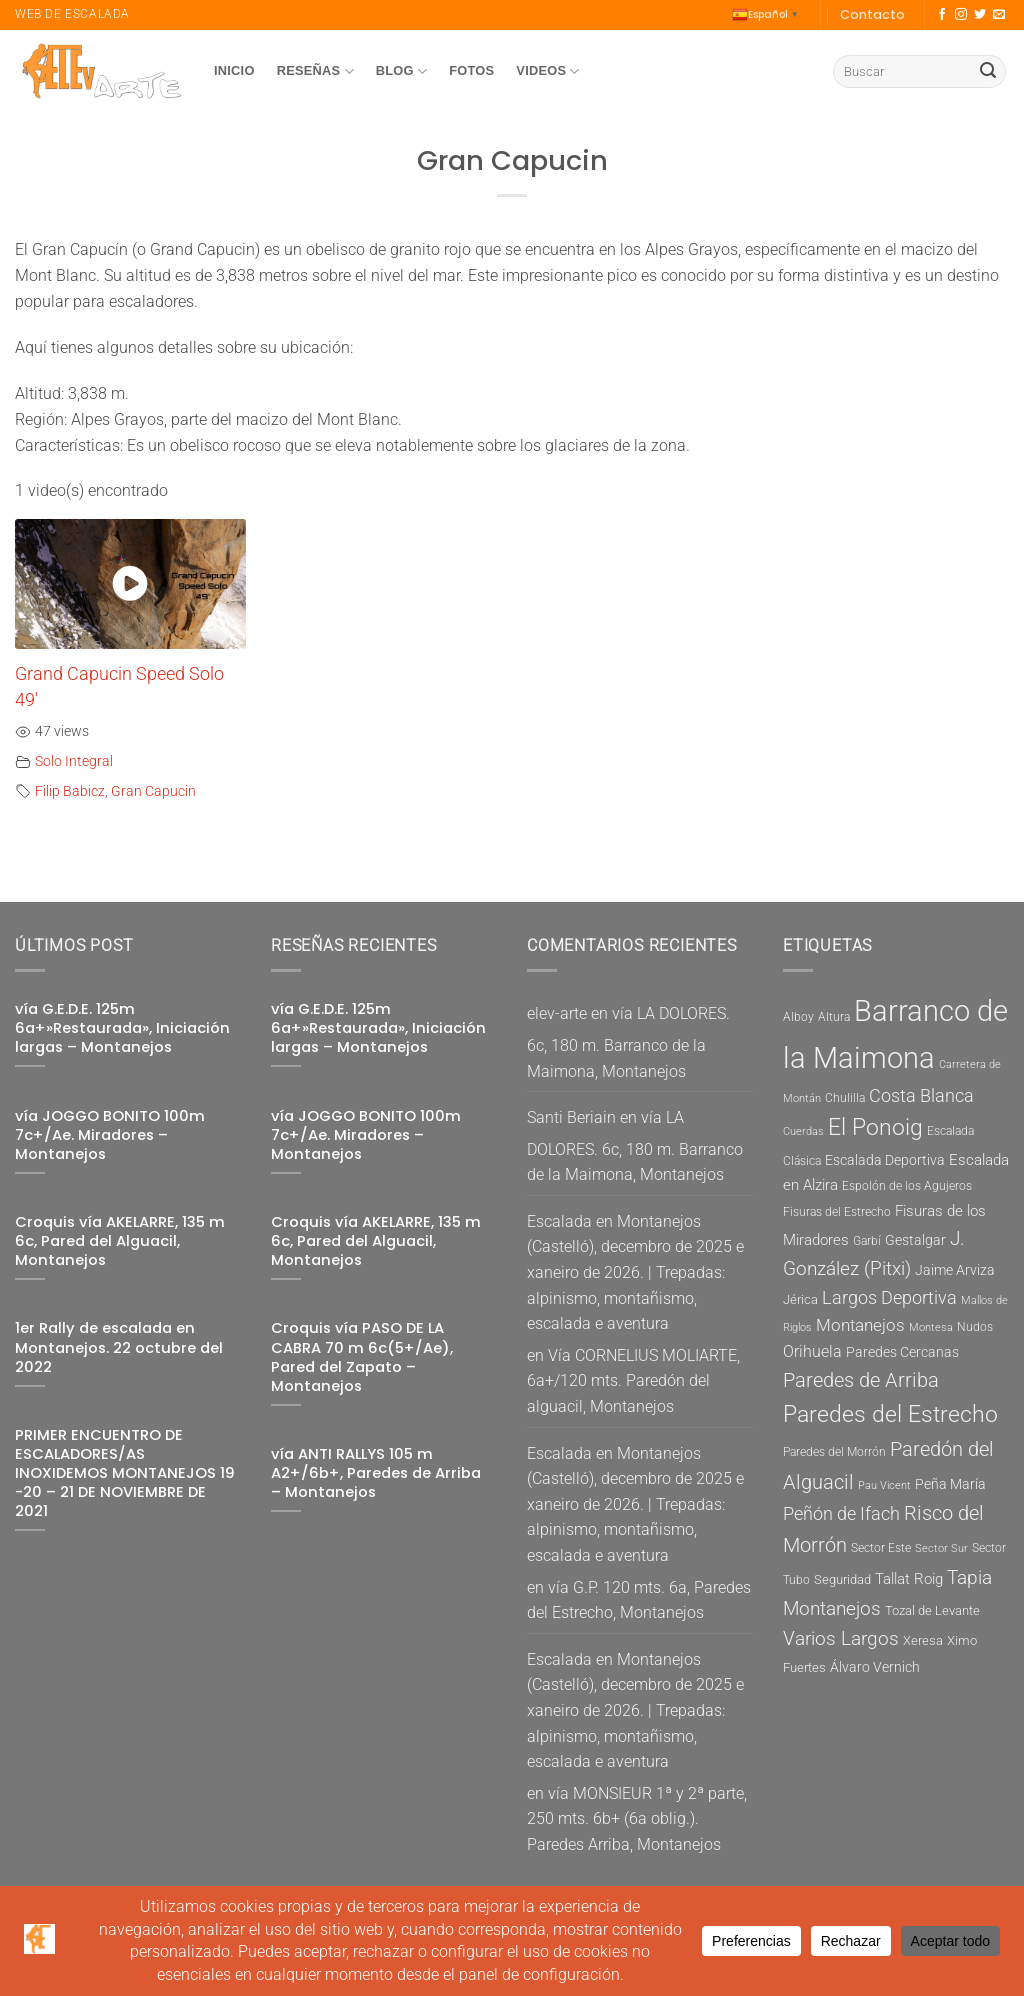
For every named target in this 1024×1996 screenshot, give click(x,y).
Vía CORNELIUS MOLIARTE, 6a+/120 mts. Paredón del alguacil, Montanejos (633, 1381)
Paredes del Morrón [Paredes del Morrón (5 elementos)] (834, 1452)
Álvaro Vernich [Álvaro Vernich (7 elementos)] (875, 1667)
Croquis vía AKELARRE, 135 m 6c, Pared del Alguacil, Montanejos (120, 1241)
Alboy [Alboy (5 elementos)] (798, 1017)
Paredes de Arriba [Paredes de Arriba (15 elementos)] (861, 1380)
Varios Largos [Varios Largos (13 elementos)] (841, 1638)
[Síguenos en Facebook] (942, 15)
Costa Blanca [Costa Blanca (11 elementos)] (921, 1096)
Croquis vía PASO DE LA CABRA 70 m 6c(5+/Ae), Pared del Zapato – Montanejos (362, 1357)
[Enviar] (988, 72)
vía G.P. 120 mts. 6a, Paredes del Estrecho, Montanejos (639, 1600)
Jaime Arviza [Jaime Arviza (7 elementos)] (955, 1270)
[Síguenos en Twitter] (980, 15)
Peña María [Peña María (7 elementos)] (950, 1484)
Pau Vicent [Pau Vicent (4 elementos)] (884, 1485)
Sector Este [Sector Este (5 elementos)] (881, 1548)
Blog (401, 71)
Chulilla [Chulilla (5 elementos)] (845, 1098)
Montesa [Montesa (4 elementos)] (931, 1327)
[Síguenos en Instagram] (961, 15)
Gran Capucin (153, 791)
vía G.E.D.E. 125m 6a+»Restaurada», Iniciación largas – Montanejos (122, 1028)
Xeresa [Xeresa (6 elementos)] (923, 1640)
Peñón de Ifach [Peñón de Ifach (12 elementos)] (841, 1513)
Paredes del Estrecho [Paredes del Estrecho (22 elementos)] (890, 1414)
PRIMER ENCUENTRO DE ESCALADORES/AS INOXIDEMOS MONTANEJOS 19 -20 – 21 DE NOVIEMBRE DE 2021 (125, 1474)
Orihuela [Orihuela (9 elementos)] (812, 1351)
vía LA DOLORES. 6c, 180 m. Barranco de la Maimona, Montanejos (628, 1042)
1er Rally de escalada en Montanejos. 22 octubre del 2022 (119, 1347)
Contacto (872, 14)
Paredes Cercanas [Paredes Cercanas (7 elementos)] (902, 1352)
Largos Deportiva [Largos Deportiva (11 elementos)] (889, 1298)
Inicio (234, 70)
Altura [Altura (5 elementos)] (834, 1017)
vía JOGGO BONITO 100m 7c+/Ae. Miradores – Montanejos (110, 1135)
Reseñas (315, 71)
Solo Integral (74, 761)
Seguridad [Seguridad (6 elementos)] (842, 1579)
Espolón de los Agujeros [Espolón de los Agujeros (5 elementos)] (907, 1186)
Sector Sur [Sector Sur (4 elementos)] (941, 1548)
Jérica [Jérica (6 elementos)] (800, 1299)
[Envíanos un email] (999, 15)
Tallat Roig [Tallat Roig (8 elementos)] (909, 1579)
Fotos (471, 70)
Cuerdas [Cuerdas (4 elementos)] (803, 1131)
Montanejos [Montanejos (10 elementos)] (860, 1325)
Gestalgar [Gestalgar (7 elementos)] (915, 1240)
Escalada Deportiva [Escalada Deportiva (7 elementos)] (885, 1160)
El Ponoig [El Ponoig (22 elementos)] (875, 1127)
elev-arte (557, 1013)
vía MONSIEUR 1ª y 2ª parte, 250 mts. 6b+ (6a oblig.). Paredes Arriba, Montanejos (637, 1819)
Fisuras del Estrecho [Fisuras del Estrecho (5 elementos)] (837, 1212)
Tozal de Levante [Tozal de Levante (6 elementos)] (932, 1610)
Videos (547, 71)
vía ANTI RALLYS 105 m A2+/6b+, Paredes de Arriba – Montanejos (376, 1473)
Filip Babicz (70, 791)
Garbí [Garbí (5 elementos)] (867, 1241)
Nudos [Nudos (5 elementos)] (975, 1327)
